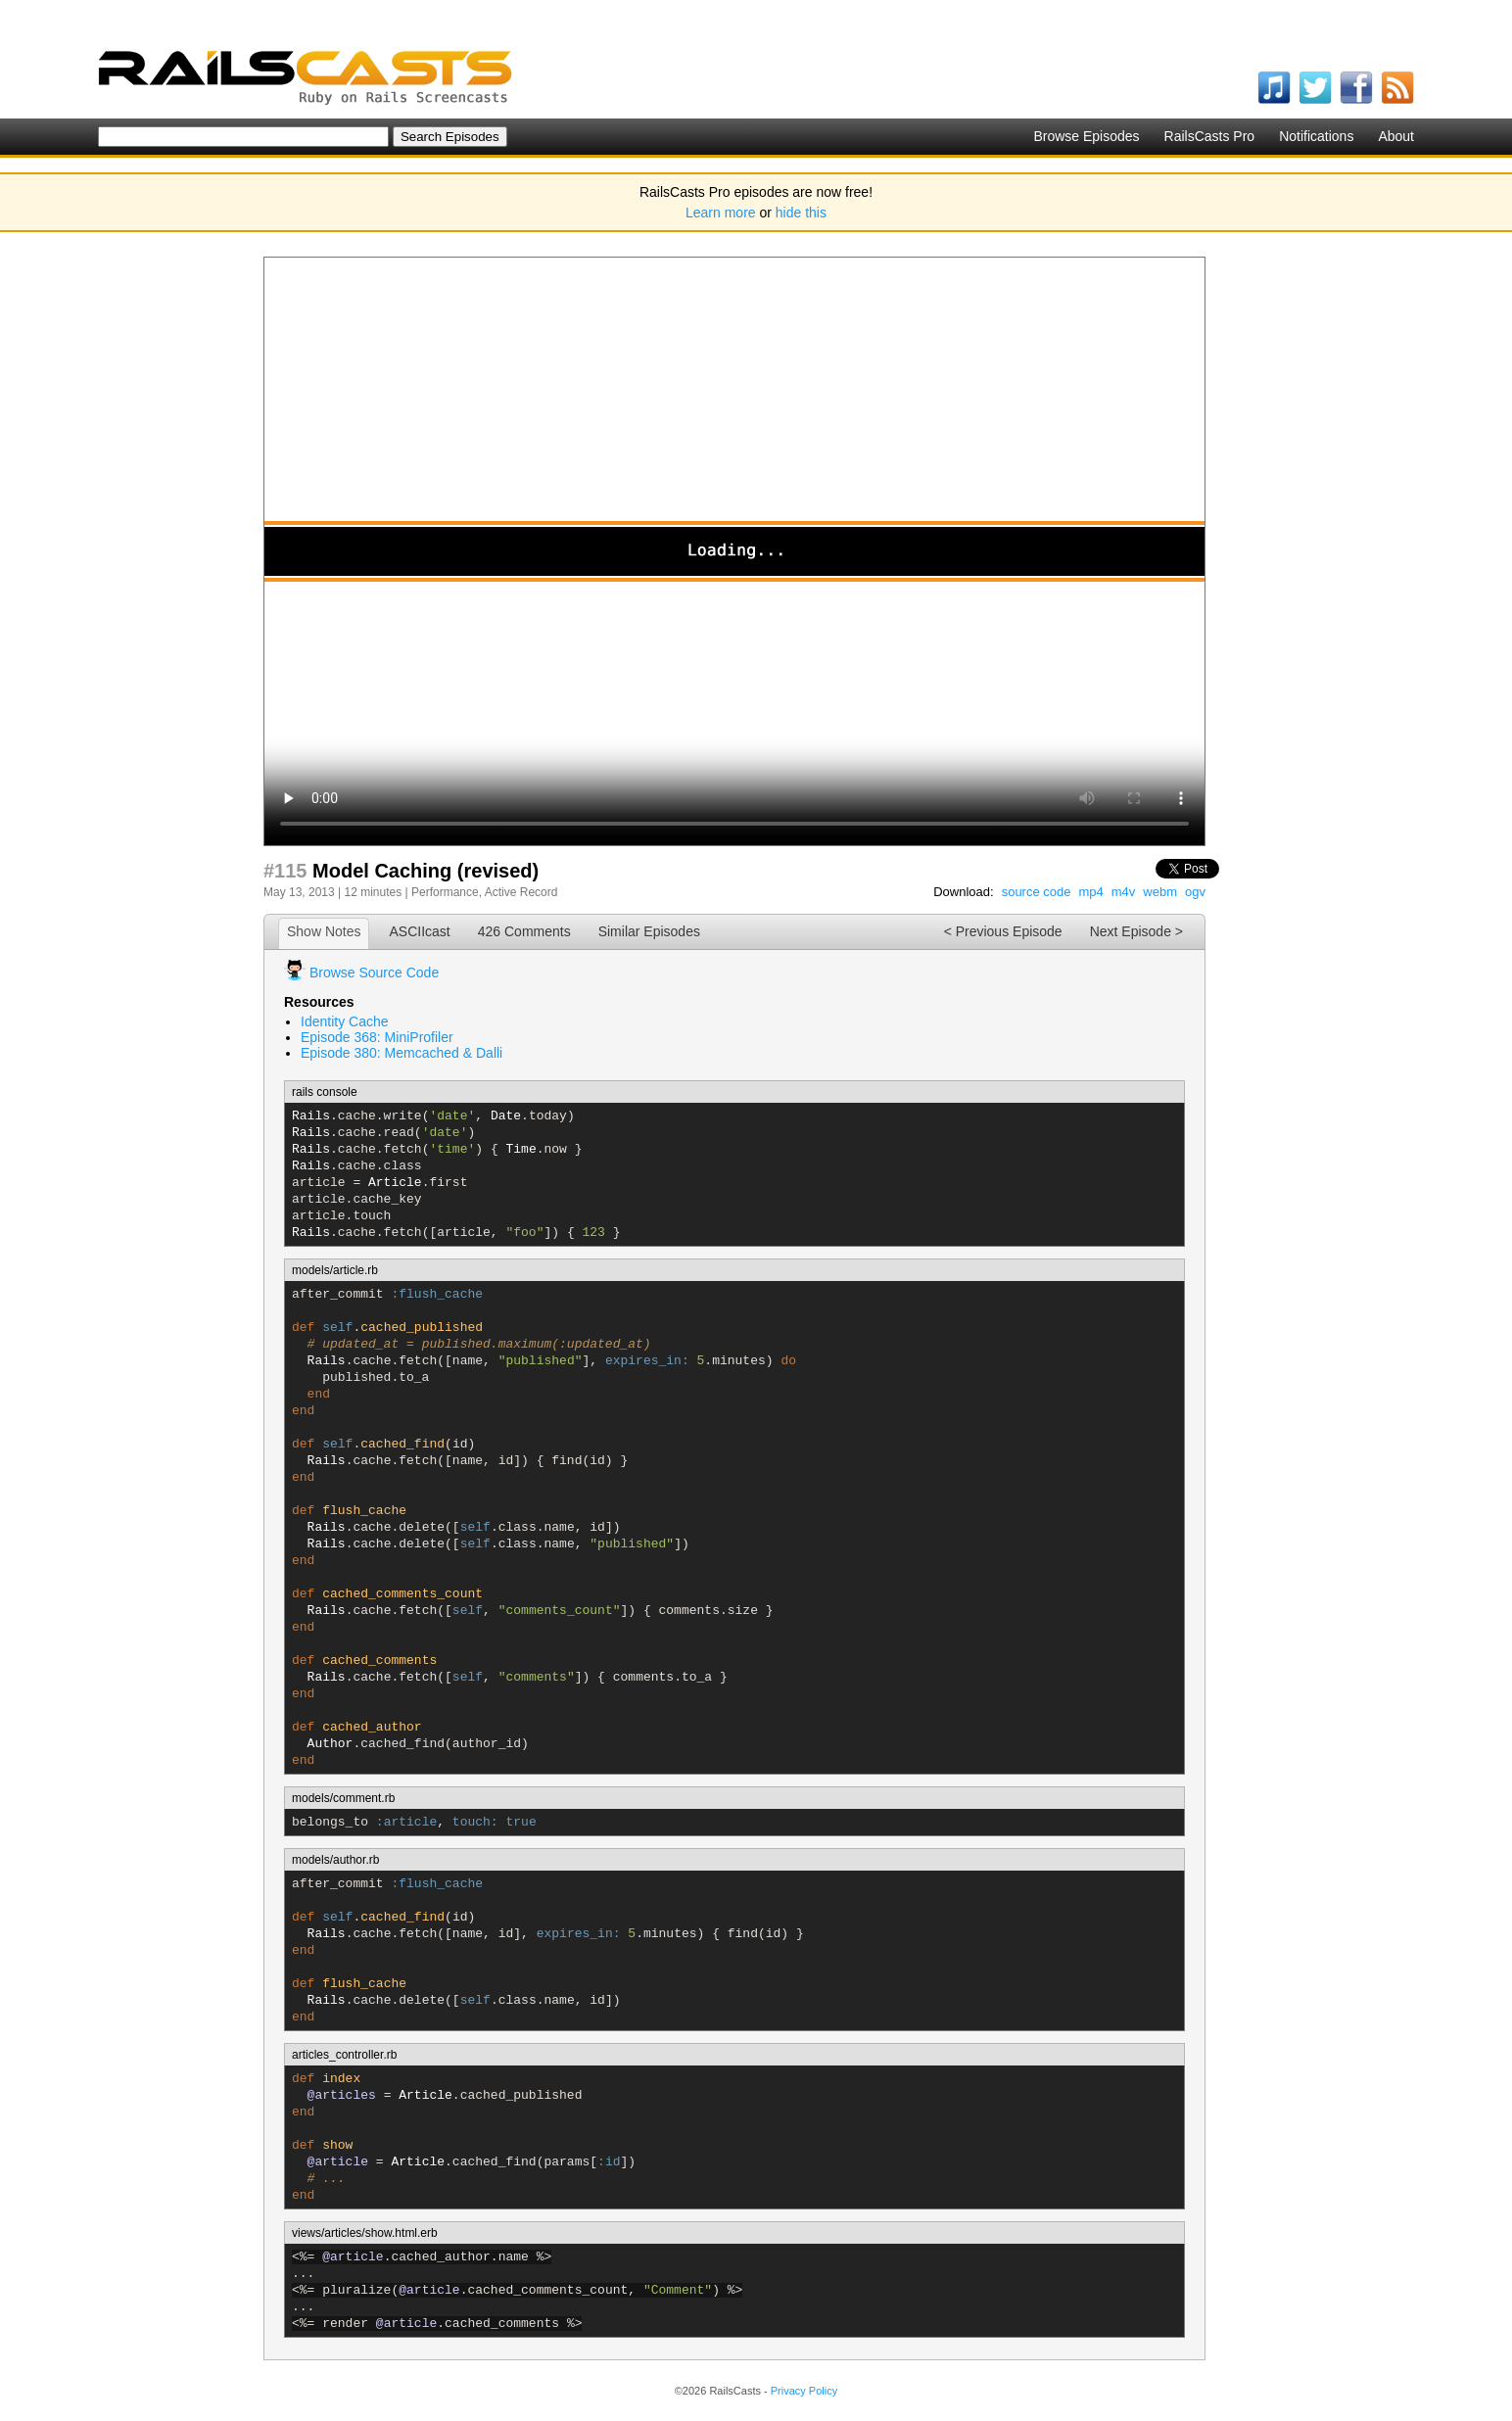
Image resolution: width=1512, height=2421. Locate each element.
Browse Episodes (1086, 136)
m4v (1123, 891)
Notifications (1316, 136)
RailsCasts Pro (1209, 136)
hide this (801, 212)
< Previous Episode (1003, 931)
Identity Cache (345, 1021)
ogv (1195, 891)
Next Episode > (1136, 931)
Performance (445, 892)
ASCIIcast (419, 931)
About (1396, 136)
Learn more (720, 212)
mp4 (1090, 891)
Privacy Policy (804, 2391)
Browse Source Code (374, 972)
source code (1036, 891)
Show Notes (323, 931)
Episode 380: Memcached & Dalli (401, 1053)
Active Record (521, 892)
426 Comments (524, 931)
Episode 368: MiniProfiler (377, 1037)
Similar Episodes (649, 931)
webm (1160, 891)
